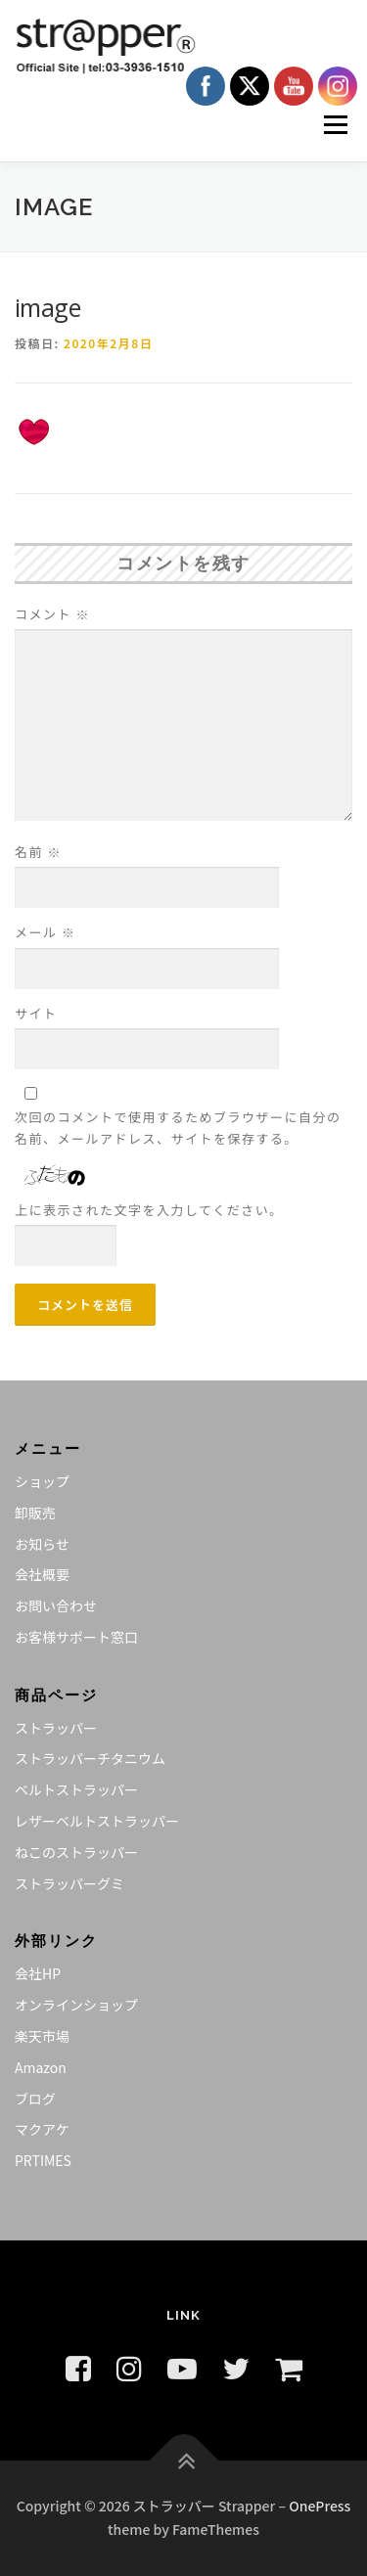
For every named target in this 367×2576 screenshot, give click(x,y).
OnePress (319, 2505)
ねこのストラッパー (76, 1852)
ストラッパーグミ (69, 1883)
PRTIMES (43, 2160)
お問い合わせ (56, 1605)
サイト (36, 1013)
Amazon (41, 2067)
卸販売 (35, 1512)
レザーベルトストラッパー (97, 1820)
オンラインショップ (76, 2004)
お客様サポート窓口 (76, 1637)
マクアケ (42, 2129)
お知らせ (42, 1544)
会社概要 (42, 1574)
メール (45, 932)
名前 (38, 851)
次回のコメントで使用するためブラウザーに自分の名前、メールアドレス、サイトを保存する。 (178, 1127)
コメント (52, 614)
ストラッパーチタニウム (90, 1758)
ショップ (42, 1481)
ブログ (35, 2098)
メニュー (335, 124)
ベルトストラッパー (76, 1789)
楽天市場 (42, 2036)
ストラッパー (56, 1728)
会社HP (38, 1973)
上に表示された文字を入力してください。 (149, 1209)
